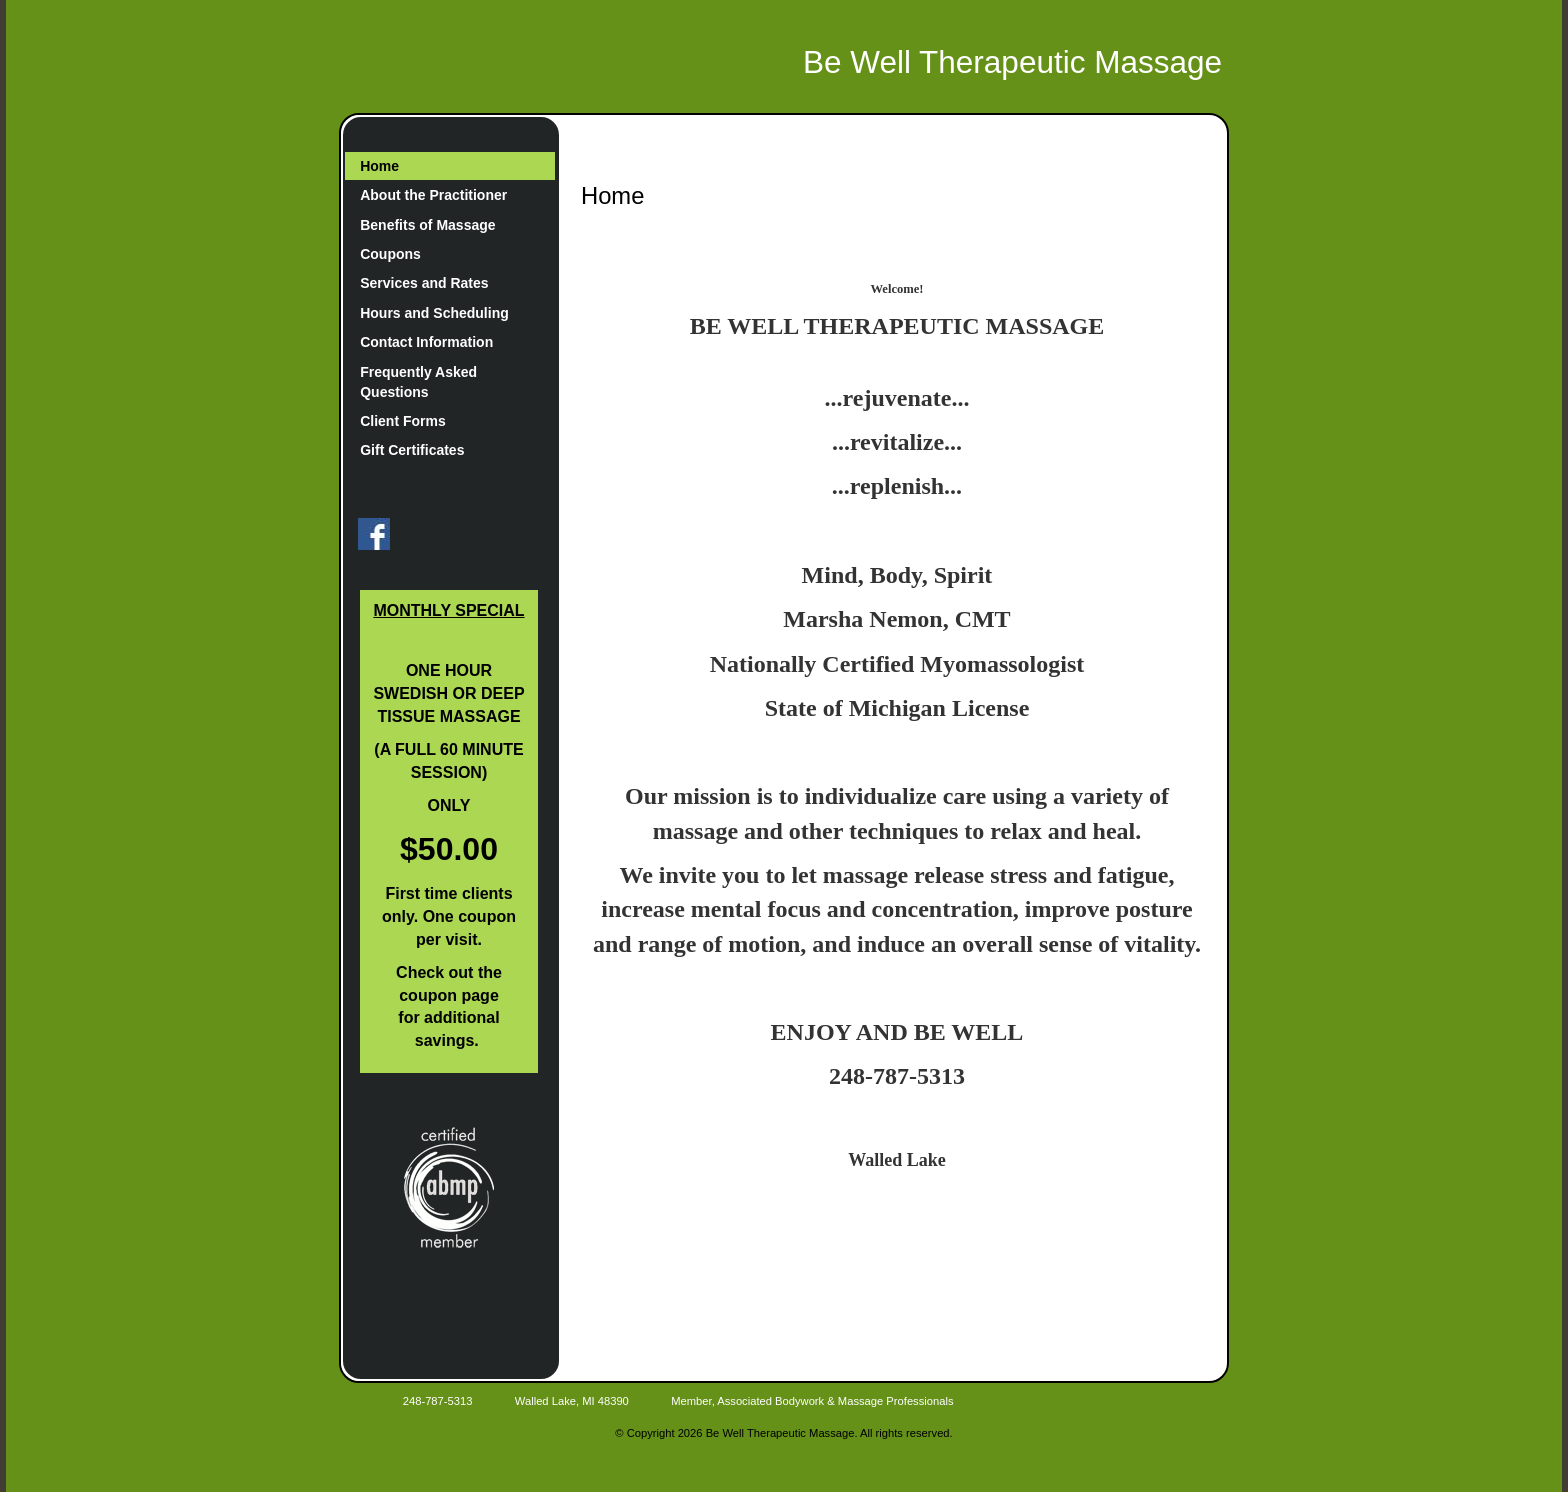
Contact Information (426, 342)
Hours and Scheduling (434, 313)
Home (379, 166)
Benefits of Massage (427, 225)
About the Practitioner (433, 195)
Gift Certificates (412, 450)
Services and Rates (424, 283)
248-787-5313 (438, 1401)
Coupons (390, 254)
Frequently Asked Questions (418, 382)
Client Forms (403, 421)
